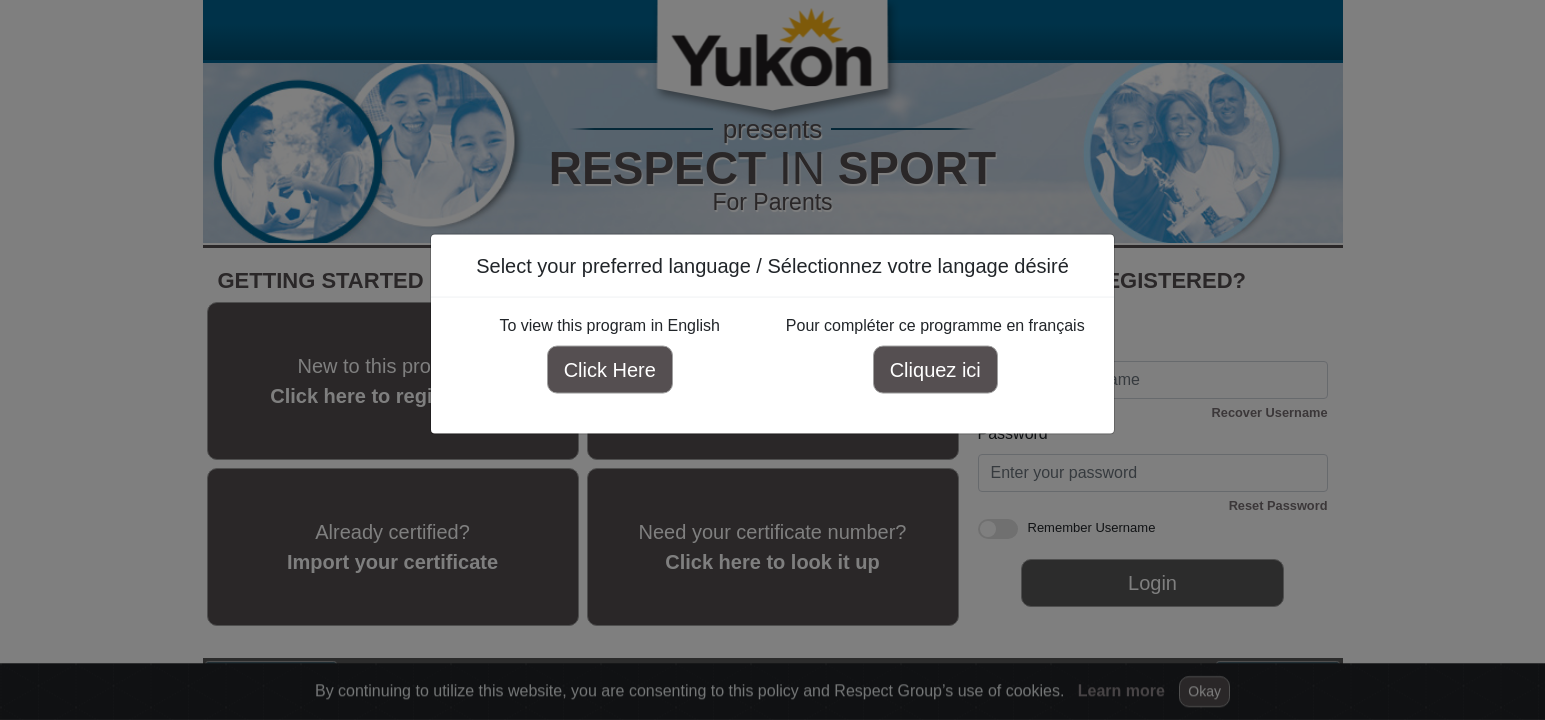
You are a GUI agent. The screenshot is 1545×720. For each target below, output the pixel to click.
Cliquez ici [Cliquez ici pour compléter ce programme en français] (935, 370)
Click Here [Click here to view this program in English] (610, 370)
